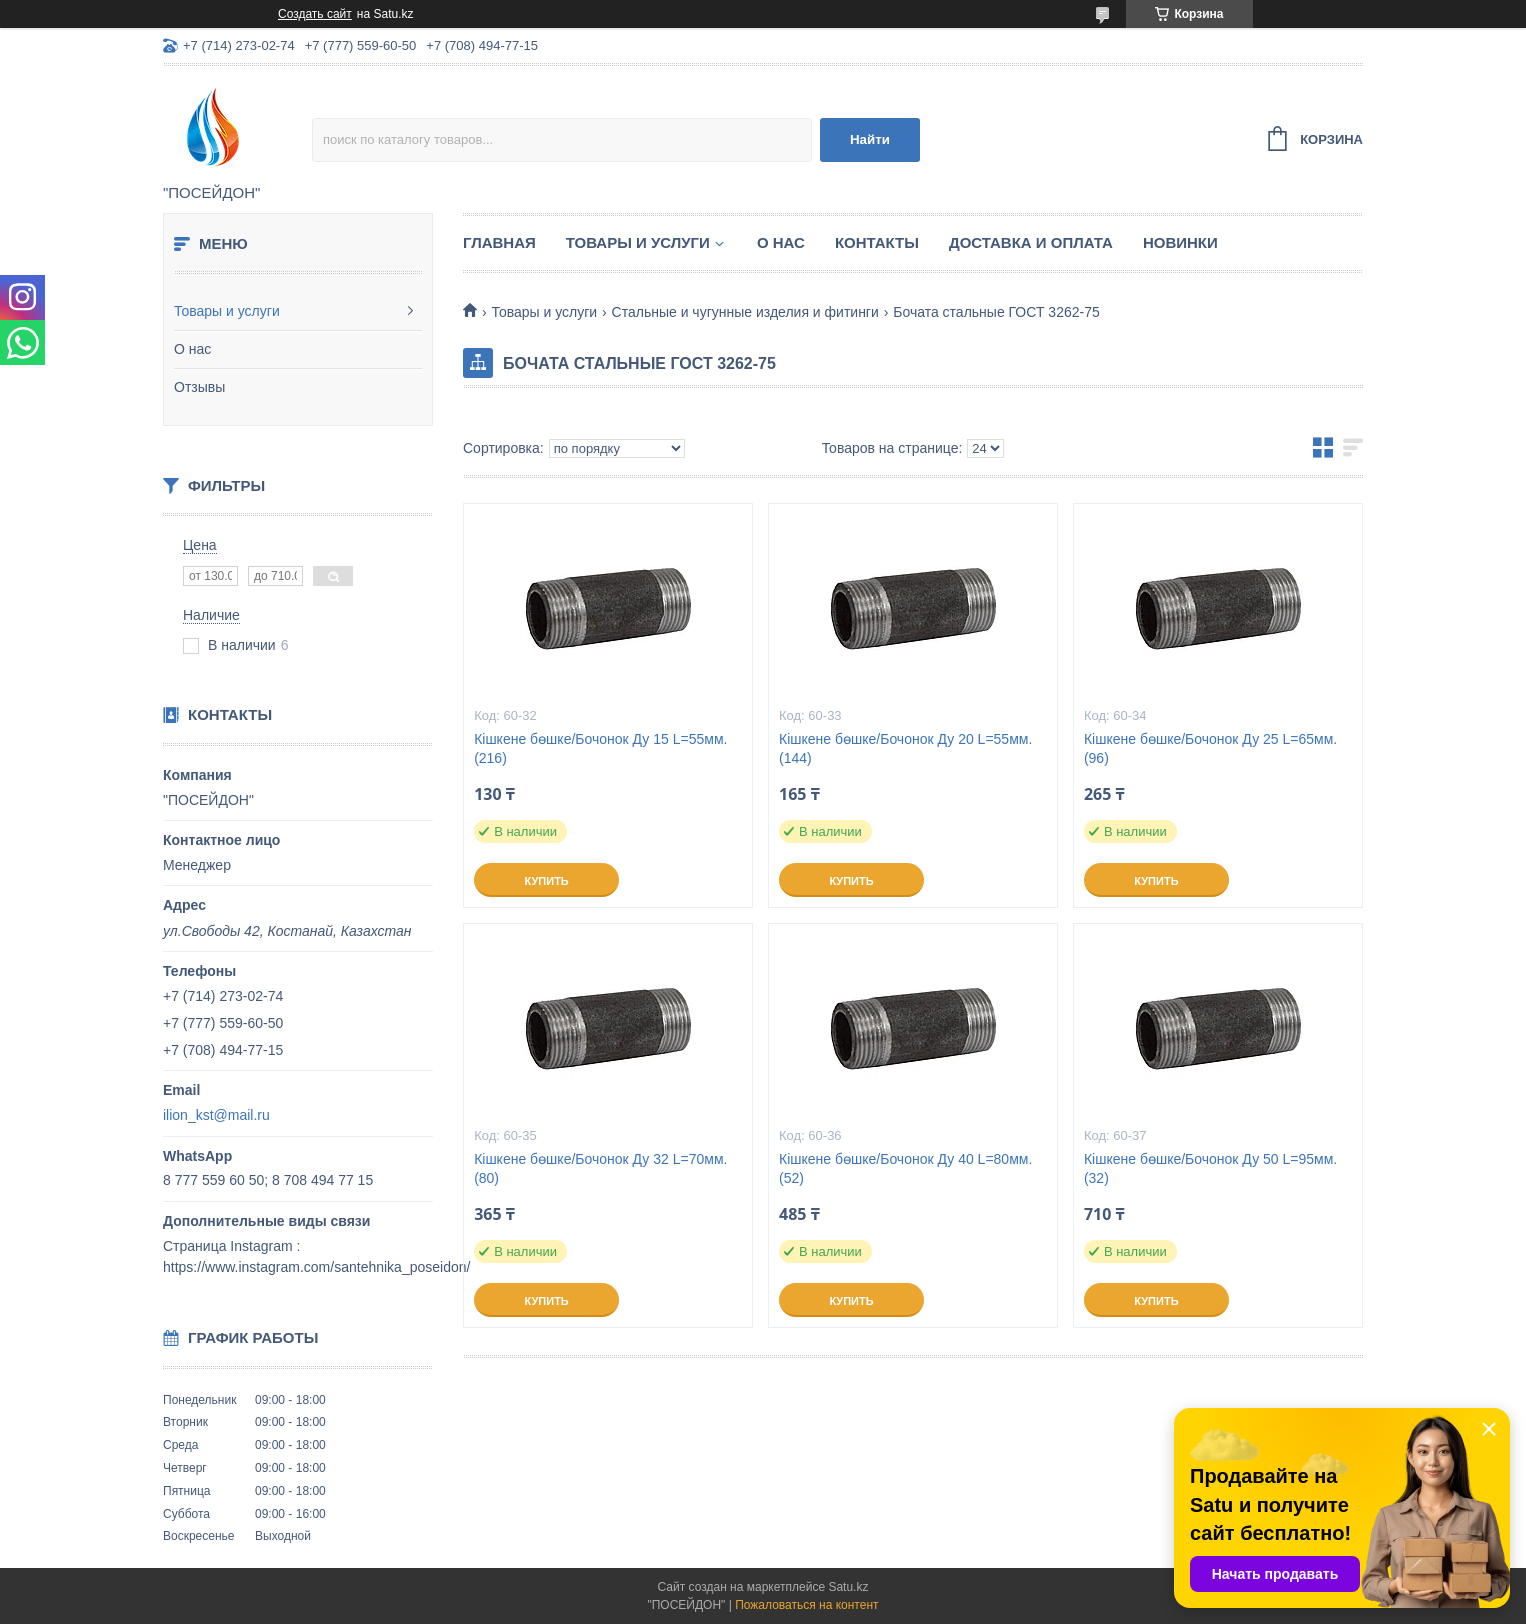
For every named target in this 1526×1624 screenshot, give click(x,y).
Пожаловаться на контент (806, 1605)
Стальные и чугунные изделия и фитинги (745, 312)
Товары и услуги (227, 311)
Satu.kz (848, 1587)
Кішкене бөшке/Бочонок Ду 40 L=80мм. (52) (905, 1168)
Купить (546, 881)
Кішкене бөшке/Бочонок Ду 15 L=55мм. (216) (600, 748)
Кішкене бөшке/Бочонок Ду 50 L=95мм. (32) (1210, 1168)
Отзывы (199, 387)
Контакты (877, 242)
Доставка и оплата (1031, 242)
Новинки (1180, 242)
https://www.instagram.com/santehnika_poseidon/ (316, 1267)
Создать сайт (315, 14)
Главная (499, 242)
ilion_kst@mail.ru (216, 1115)
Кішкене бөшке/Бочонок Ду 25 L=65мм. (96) (1210, 748)
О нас (192, 349)
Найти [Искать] (870, 139)
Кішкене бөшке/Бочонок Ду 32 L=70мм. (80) (600, 1168)
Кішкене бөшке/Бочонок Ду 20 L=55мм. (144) (905, 748)
